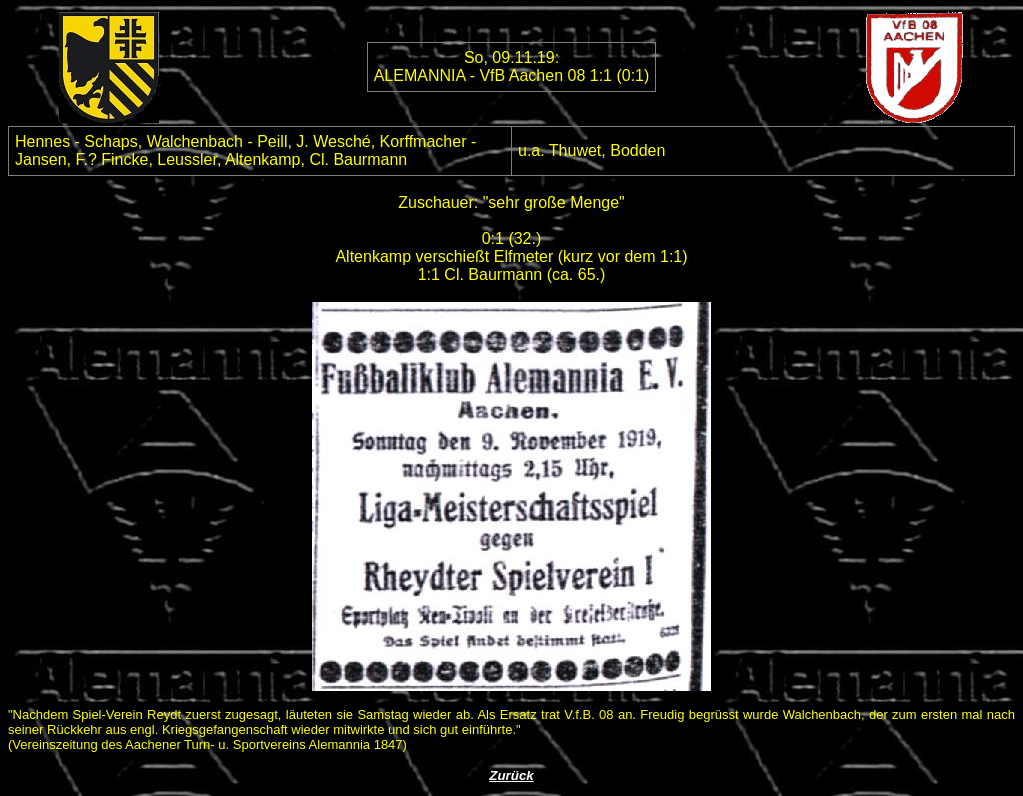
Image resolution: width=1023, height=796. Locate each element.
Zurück (511, 775)
